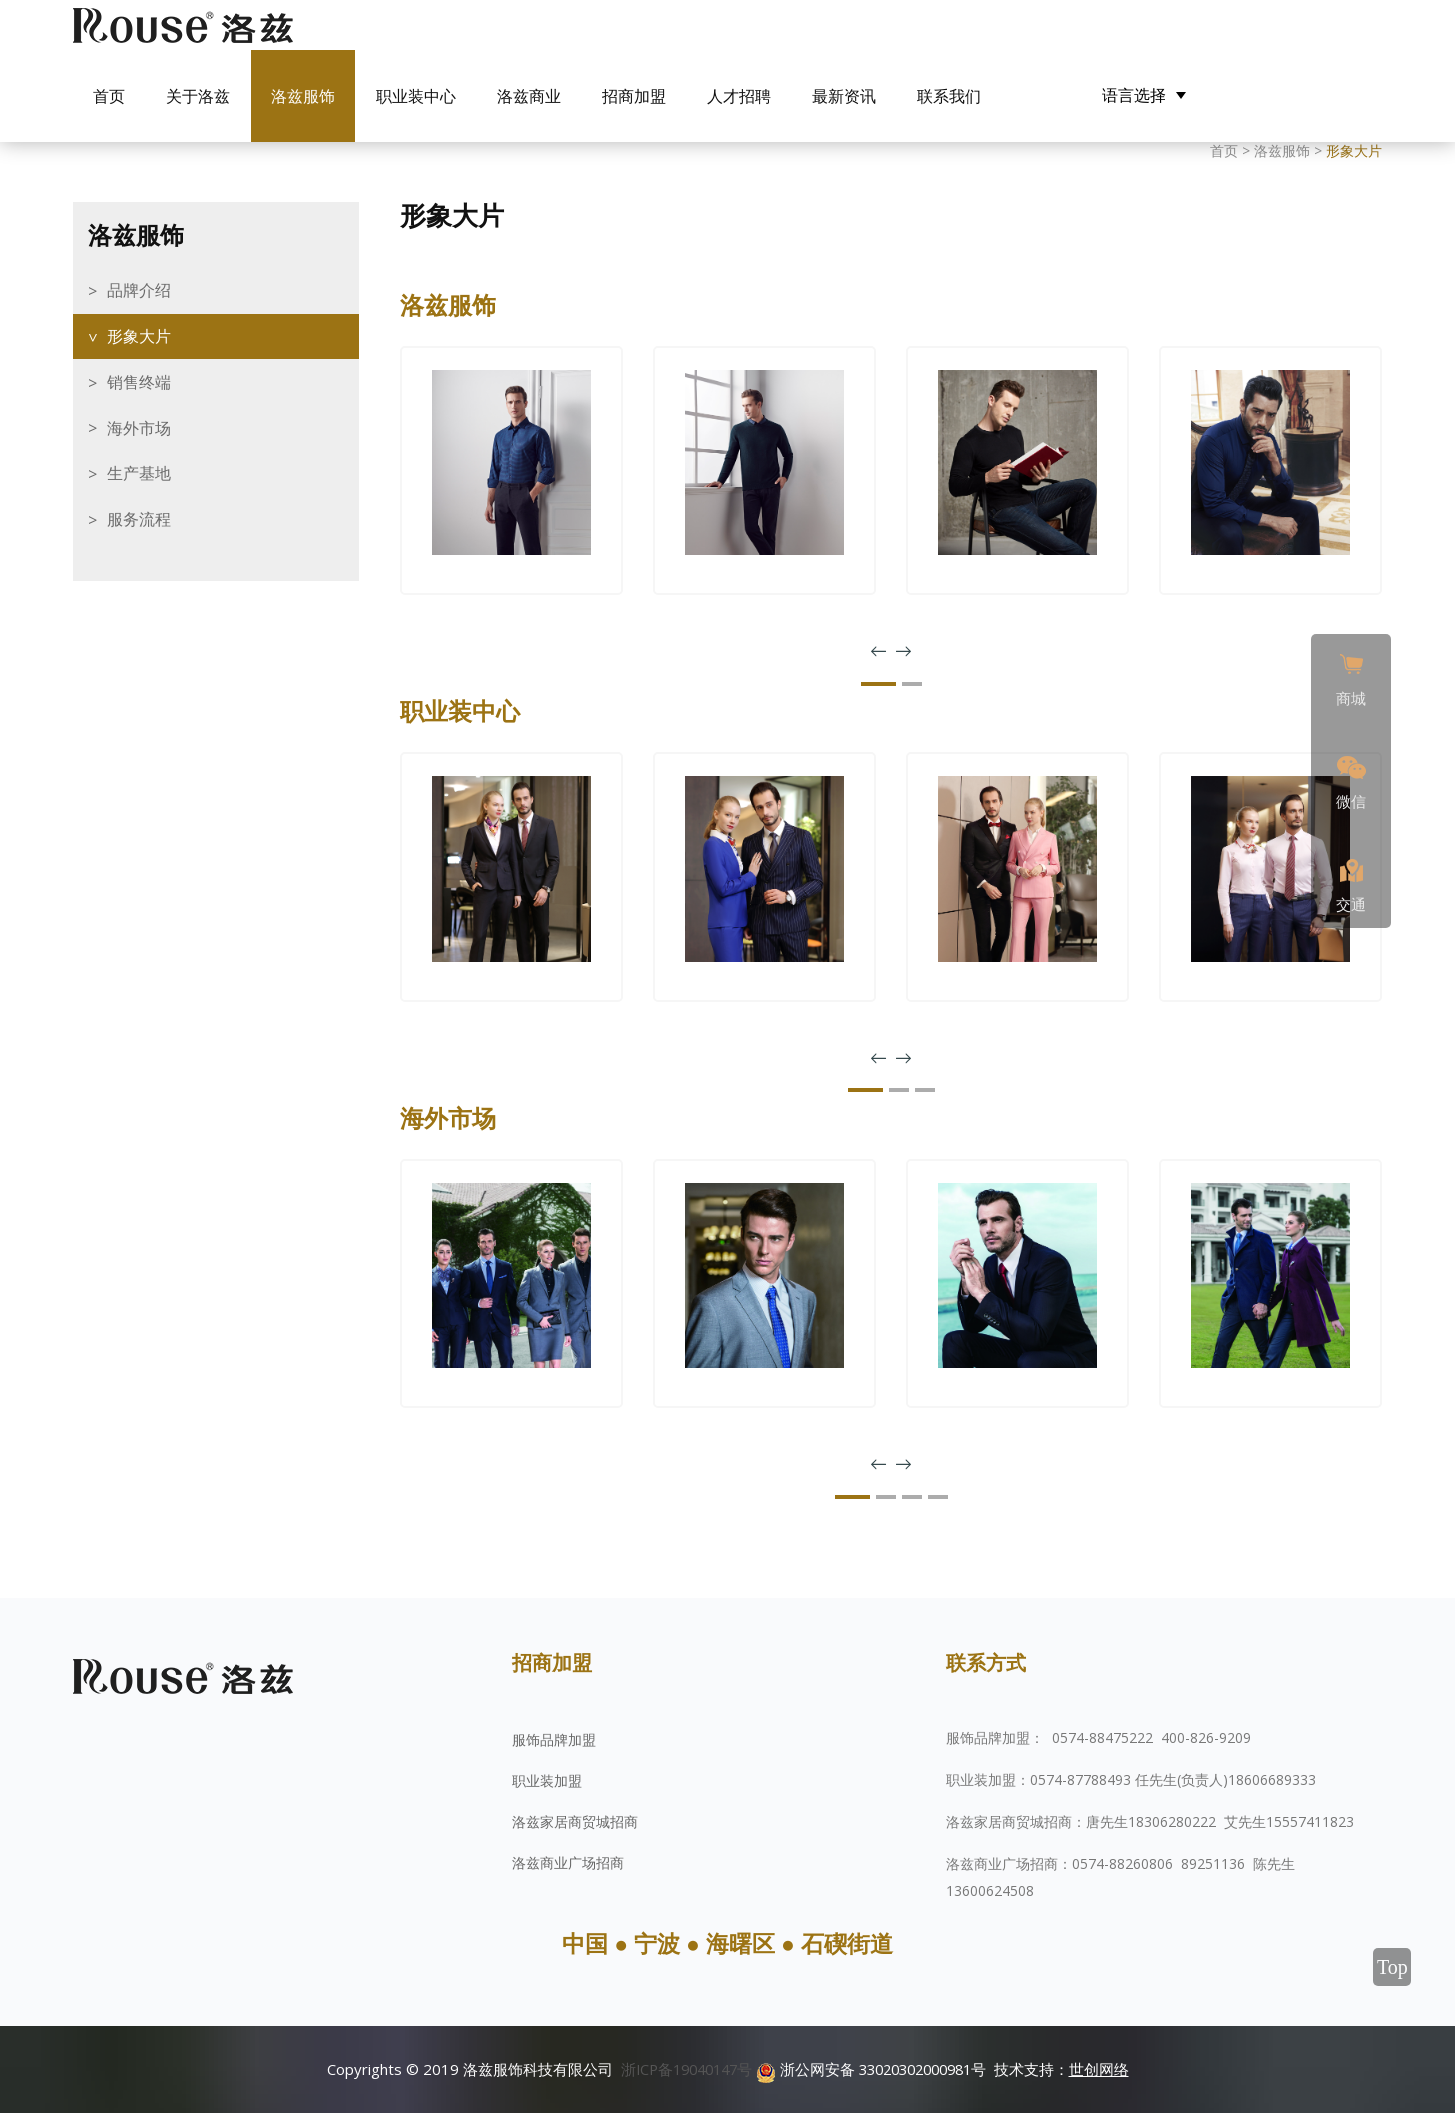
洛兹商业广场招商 (568, 1862)
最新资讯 (844, 96)
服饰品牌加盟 (554, 1739)
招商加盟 (634, 96)
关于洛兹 (198, 96)
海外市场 (139, 428)
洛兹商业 (529, 96)
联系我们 (949, 96)
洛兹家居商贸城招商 (575, 1821)
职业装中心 (416, 96)
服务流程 (139, 519)
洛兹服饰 (303, 96)
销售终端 (139, 382)
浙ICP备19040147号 (679, 2069)
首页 (109, 96)
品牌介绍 (139, 290)
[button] (878, 684)
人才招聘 (739, 96)
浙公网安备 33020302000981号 (876, 2069)
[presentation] (878, 652)
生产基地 (139, 473)
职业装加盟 (547, 1780)
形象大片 (139, 336)
